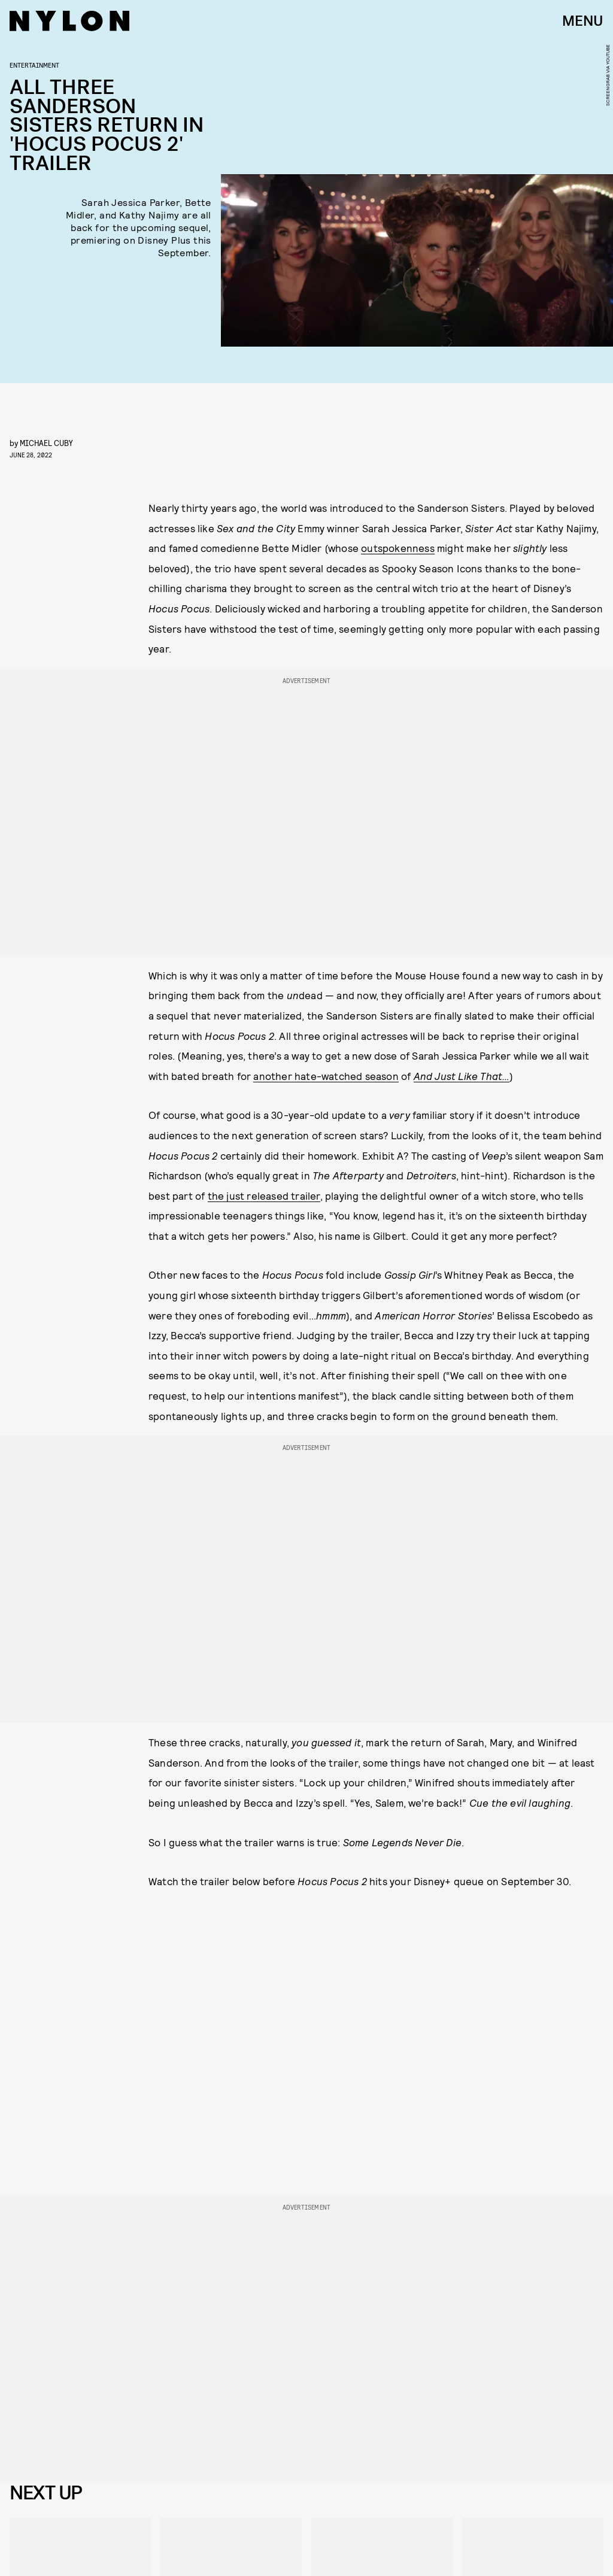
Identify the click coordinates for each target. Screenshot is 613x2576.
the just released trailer (264, 1195)
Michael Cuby (46, 443)
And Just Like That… (462, 1076)
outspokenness (398, 548)
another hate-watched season (325, 1076)
